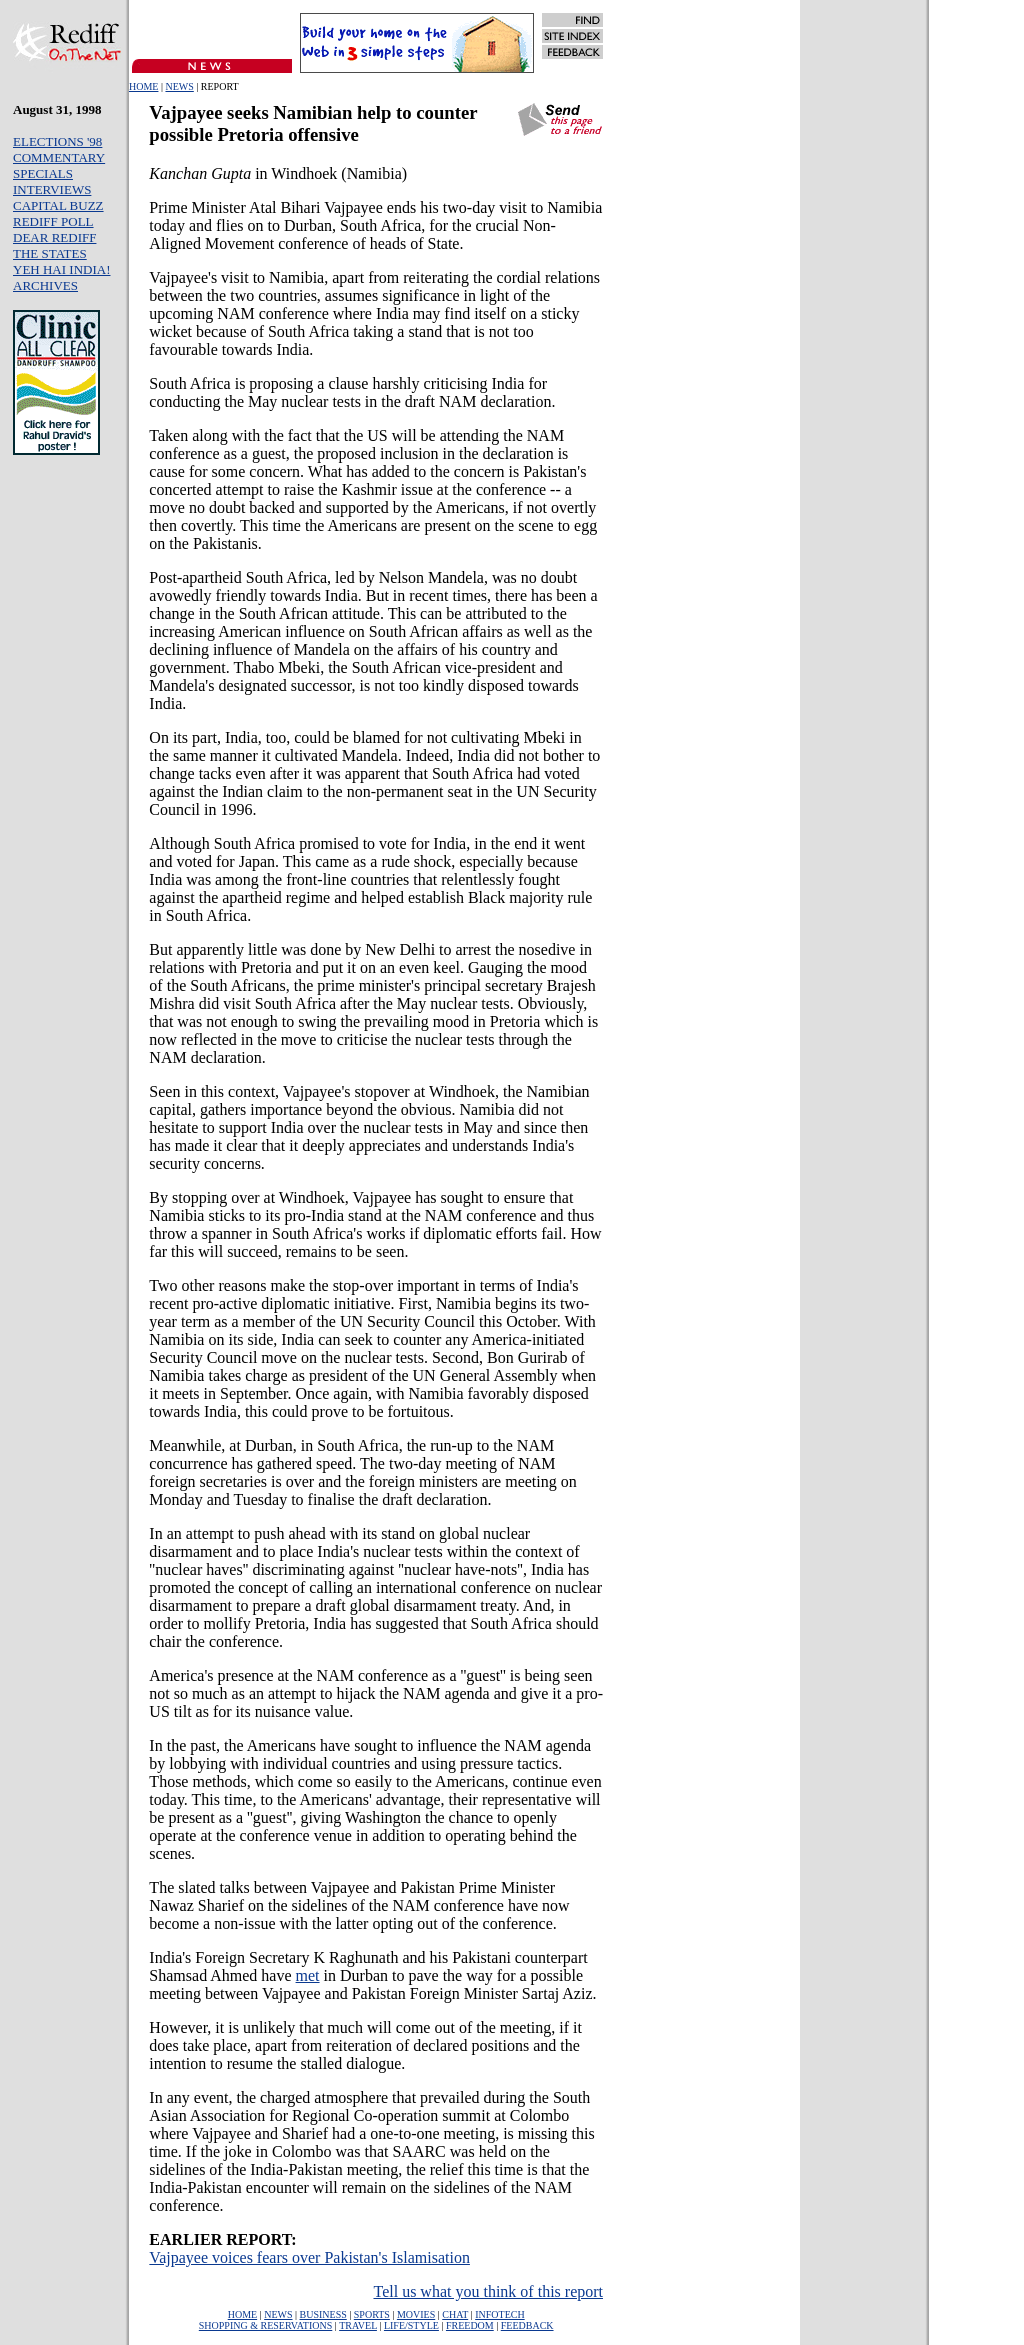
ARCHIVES (45, 285)
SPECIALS (43, 173)
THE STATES (50, 253)
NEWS (179, 86)
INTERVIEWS (52, 189)
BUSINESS (323, 2314)
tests (346, 401)
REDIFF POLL (53, 221)
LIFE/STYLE (411, 2325)
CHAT (455, 2314)
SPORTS (372, 2314)
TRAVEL (358, 2325)
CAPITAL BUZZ (58, 205)
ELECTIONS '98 (57, 141)
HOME (143, 86)
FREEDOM (470, 2325)
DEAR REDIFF (54, 237)
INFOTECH (499, 2314)
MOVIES (416, 2314)
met (308, 1975)
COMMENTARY (59, 157)
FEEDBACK (527, 2325)
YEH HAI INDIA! (61, 269)
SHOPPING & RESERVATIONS (266, 2325)
